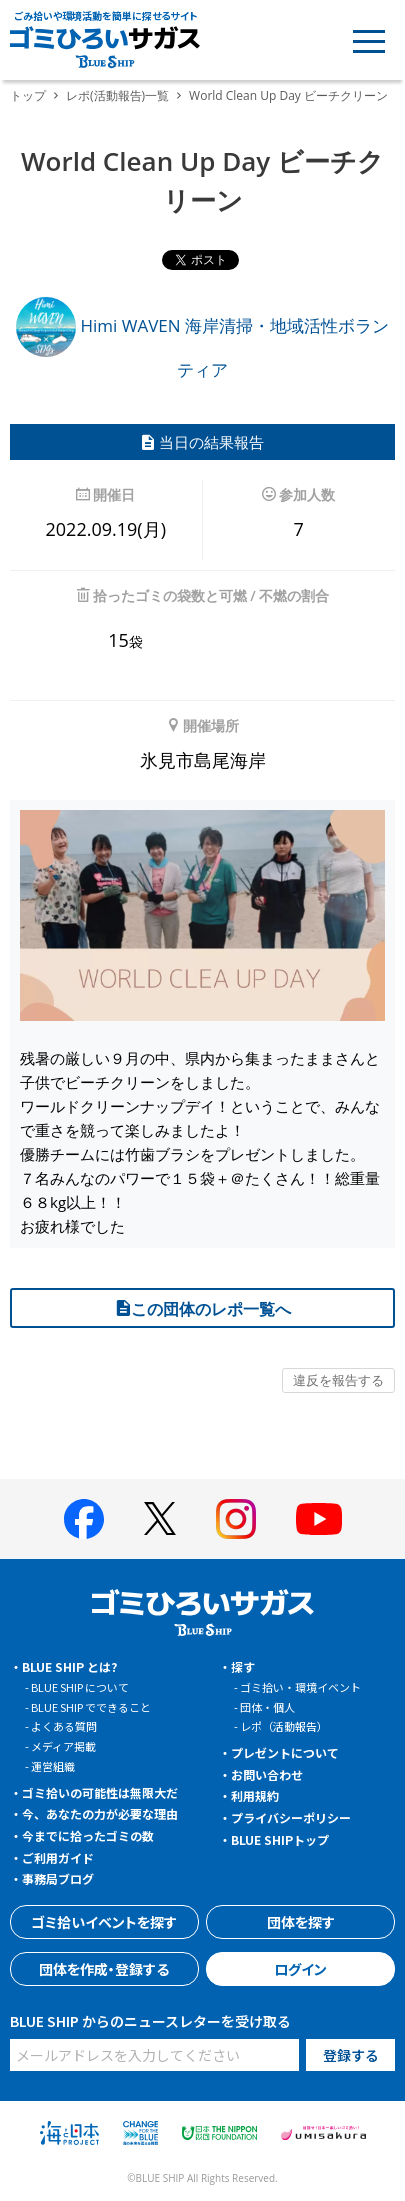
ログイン (300, 1969)
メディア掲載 (63, 1746)
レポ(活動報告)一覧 (117, 95)
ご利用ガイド (58, 1857)
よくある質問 (64, 1726)
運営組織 (53, 1766)
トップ (28, 95)
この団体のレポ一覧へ (203, 1309)
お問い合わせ (267, 1774)
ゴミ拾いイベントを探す (104, 1922)
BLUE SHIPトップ (280, 1839)
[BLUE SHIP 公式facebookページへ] (84, 1519)
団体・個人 (267, 1707)
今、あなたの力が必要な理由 (100, 1813)
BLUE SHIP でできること (91, 1707)
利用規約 (255, 1795)
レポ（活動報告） (284, 1726)
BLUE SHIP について (80, 1687)
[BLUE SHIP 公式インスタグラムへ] (236, 1519)
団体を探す (301, 1922)
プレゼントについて (285, 1752)
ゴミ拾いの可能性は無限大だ (100, 1792)
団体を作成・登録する (104, 1969)
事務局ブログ (58, 1878)
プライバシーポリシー (291, 1817)
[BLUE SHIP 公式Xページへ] (160, 1518)
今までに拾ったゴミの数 (88, 1835)
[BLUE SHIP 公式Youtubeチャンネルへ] (319, 1519)
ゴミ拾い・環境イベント (300, 1687)
